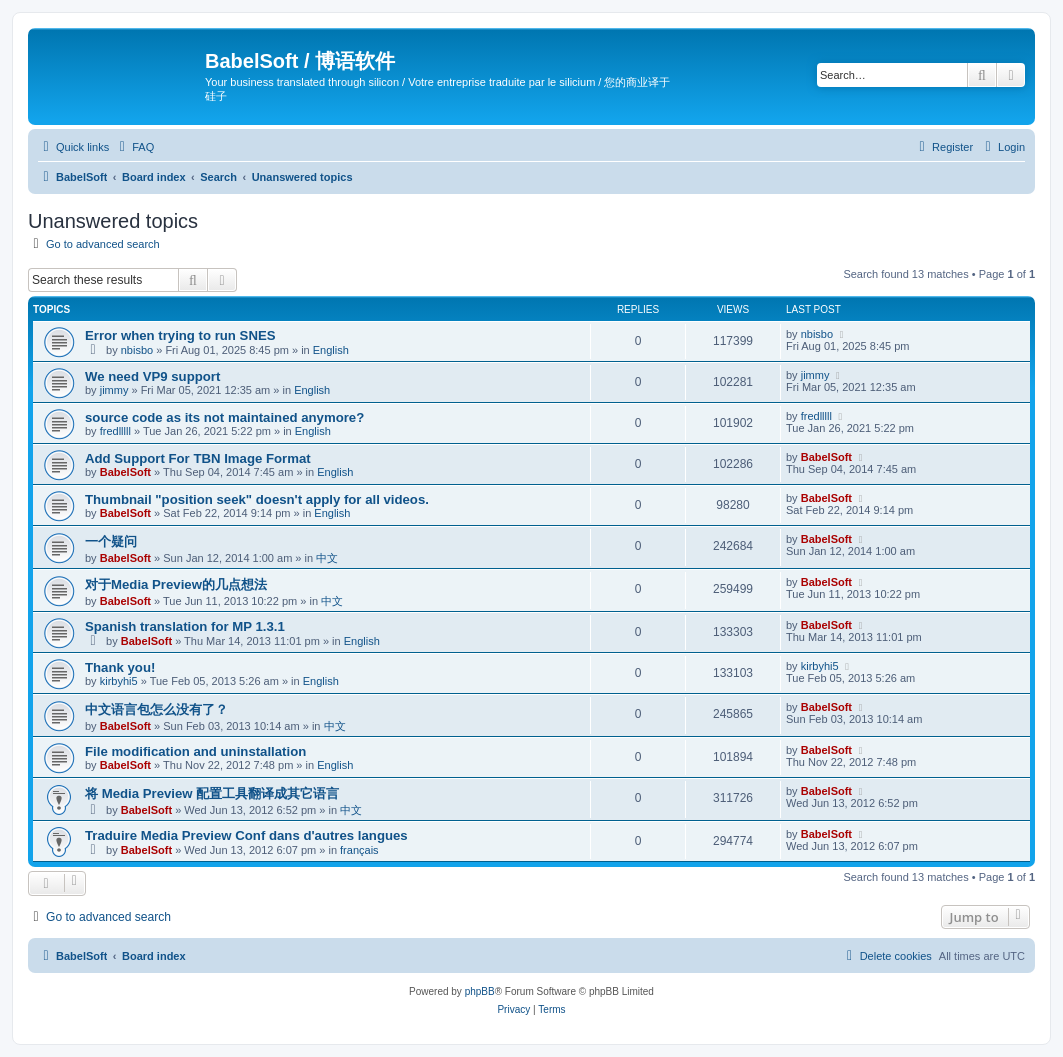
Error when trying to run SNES (180, 335)
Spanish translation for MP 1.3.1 (185, 626)
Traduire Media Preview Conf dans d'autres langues (246, 835)
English (331, 350)
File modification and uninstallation (195, 751)
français (359, 850)
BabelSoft (125, 472)
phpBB (480, 991)
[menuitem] (134, 147)
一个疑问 (111, 541)
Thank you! (120, 667)
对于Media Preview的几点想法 (176, 584)
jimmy (114, 390)
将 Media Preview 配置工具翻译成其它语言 (212, 793)
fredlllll (115, 431)
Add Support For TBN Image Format (198, 458)
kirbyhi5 (119, 681)
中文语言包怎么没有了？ (156, 709)
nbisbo (137, 350)
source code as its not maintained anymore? (224, 417)
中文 (327, 558)
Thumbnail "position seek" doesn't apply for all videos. (257, 499)
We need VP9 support (152, 376)
